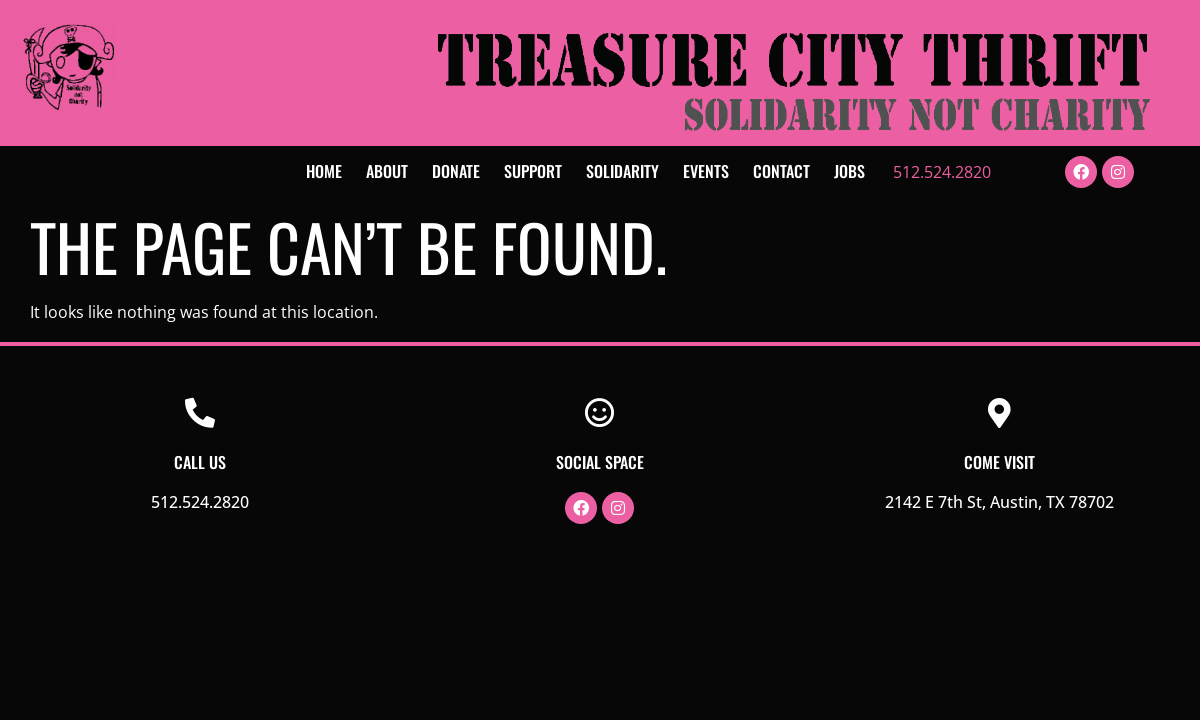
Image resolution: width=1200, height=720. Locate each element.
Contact (781, 171)
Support (533, 171)
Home (324, 171)
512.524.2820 (942, 172)
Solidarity (622, 171)
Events (706, 171)
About (387, 171)
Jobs (849, 171)
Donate (456, 171)
